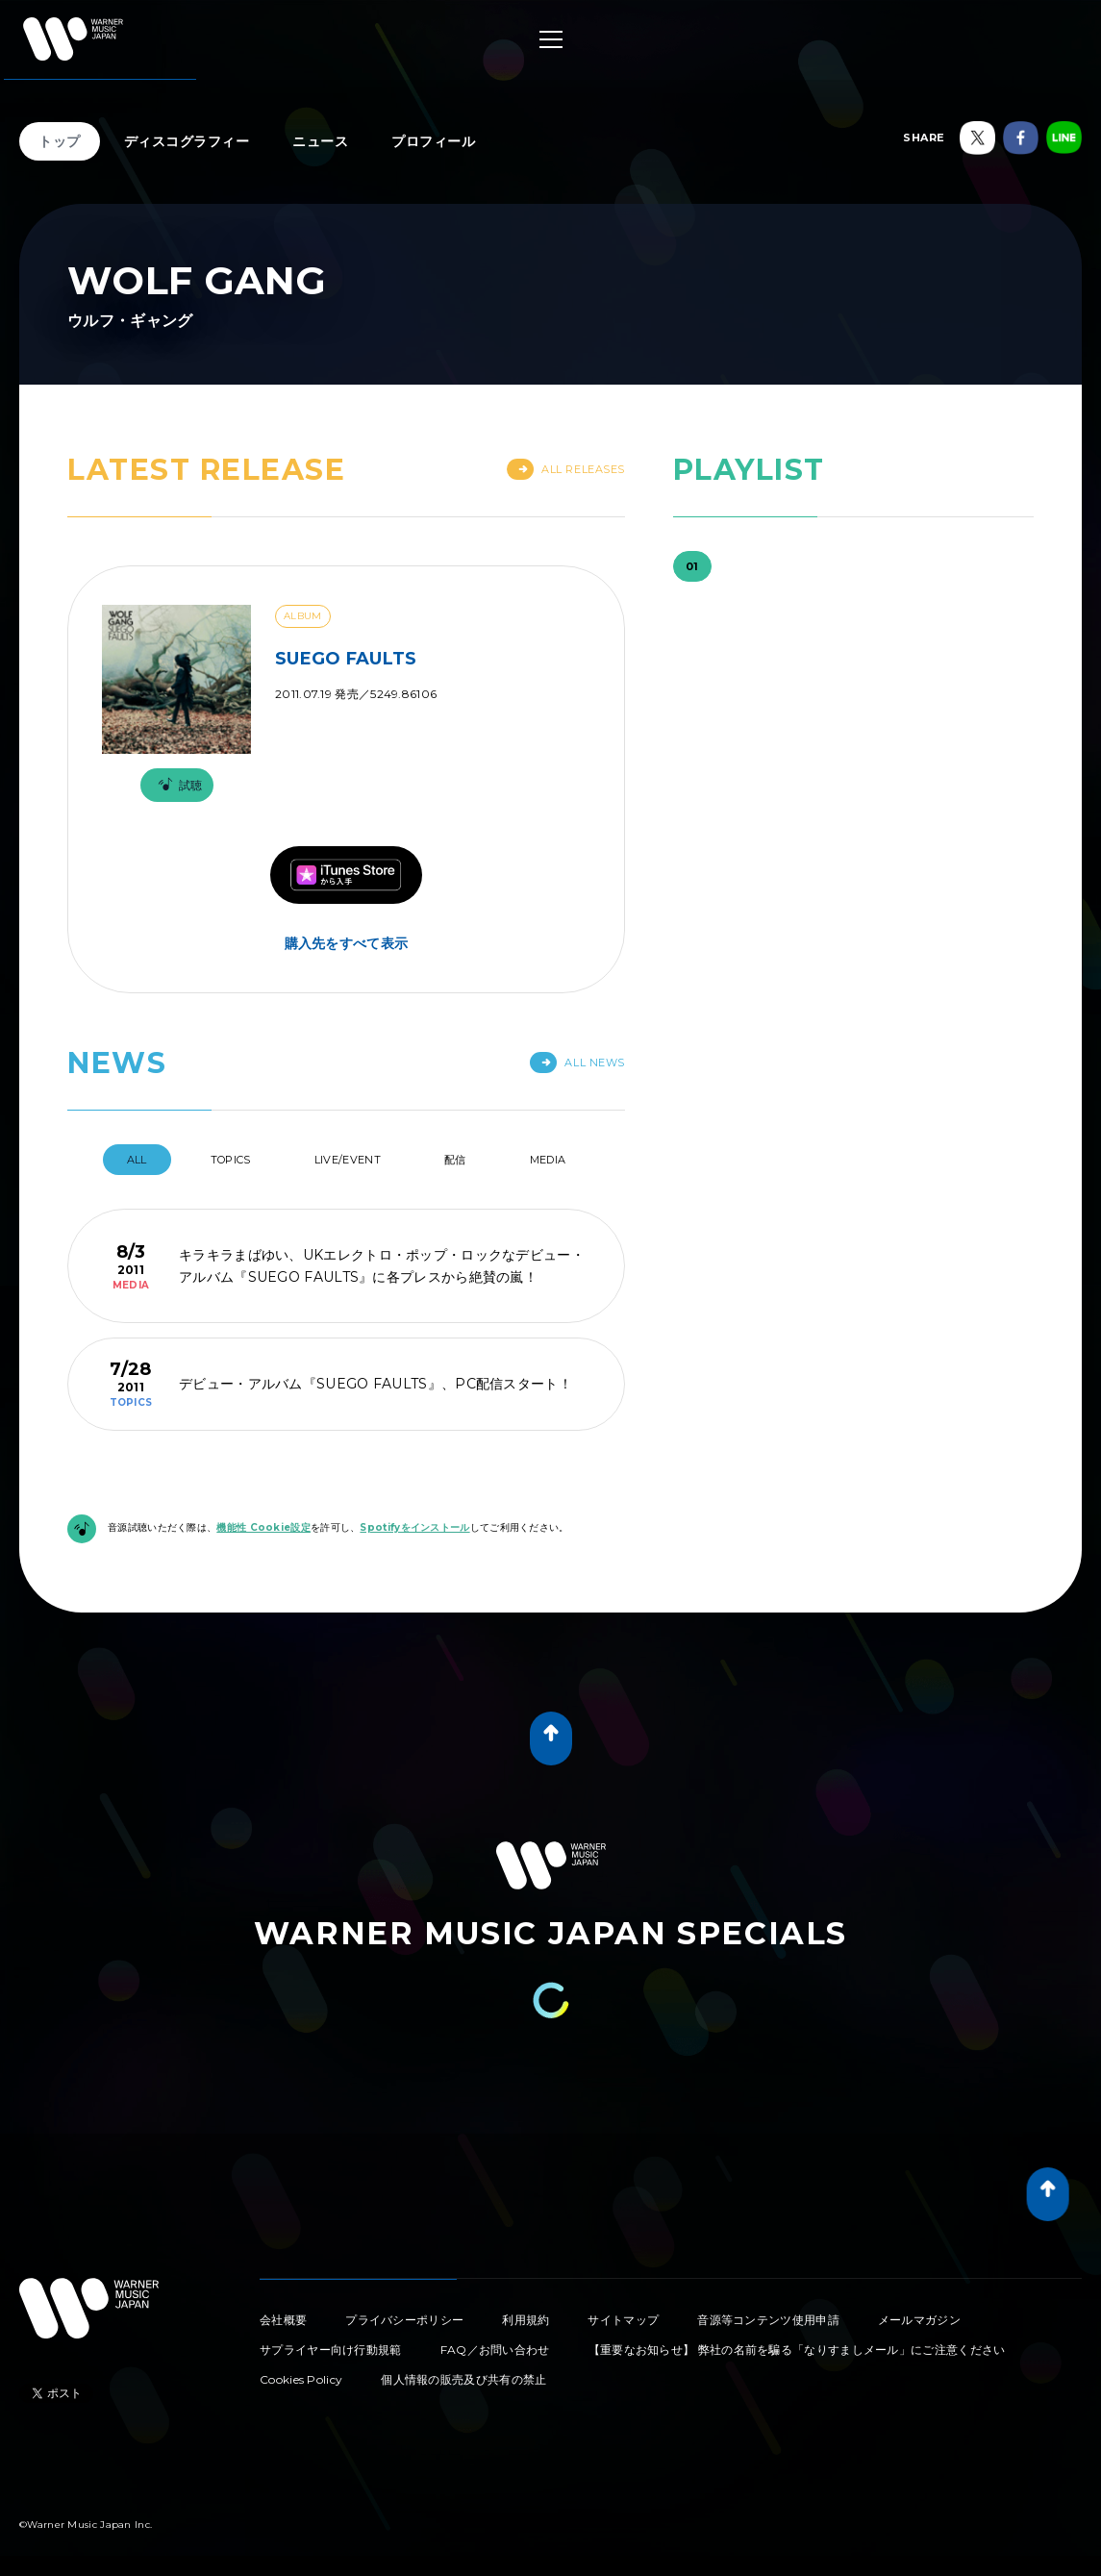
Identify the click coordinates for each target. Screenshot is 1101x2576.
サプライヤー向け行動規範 (331, 2349)
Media (548, 1159)
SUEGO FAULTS (346, 658)
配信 (455, 1159)
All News (577, 1062)
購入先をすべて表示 (347, 943)
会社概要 (283, 2320)
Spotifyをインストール (414, 1527)
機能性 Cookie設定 (263, 1527)
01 (692, 566)
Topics (231, 1159)
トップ (59, 141)
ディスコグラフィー (187, 141)
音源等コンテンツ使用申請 (768, 2320)
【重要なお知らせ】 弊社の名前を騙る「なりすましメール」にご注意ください (797, 2349)
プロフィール (433, 141)
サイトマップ (623, 2320)
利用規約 (525, 2320)
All (137, 1159)
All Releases (566, 469)
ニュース (320, 141)
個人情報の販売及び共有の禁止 (463, 2379)
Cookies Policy (301, 2379)
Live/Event (347, 1159)
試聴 (177, 785)
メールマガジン (919, 2320)
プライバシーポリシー (404, 2320)
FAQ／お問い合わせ (495, 2349)
